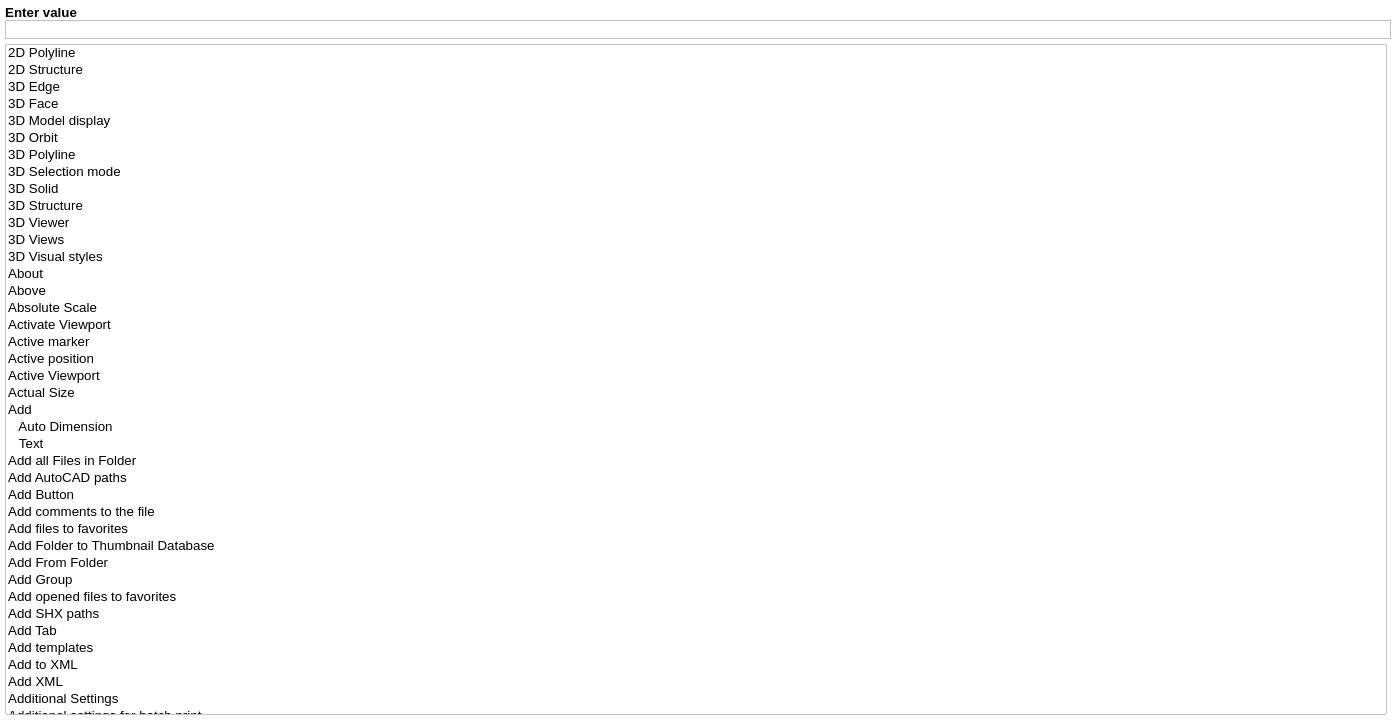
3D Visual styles (696, 257)
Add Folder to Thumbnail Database (696, 546)
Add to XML (696, 665)
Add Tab (696, 631)
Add (696, 410)
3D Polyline (696, 155)
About (696, 274)
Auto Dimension (696, 427)
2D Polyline (696, 53)
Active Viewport (696, 376)
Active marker (696, 342)
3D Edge (696, 87)
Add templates (696, 648)
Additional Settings (696, 699)
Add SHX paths (696, 614)
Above (696, 291)
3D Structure (696, 206)
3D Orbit (696, 138)
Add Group (696, 580)
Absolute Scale (696, 308)
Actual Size (696, 393)
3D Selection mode (696, 172)
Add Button (696, 495)
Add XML (696, 682)
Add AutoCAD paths (696, 478)
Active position (696, 359)
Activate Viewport (696, 325)
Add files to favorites (696, 529)
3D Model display (696, 121)
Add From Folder (696, 563)
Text (696, 444)
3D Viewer (696, 223)
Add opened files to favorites (696, 597)
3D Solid (696, 189)
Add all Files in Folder (696, 461)
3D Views (696, 240)
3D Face (696, 104)
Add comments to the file (696, 512)
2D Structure (696, 70)
